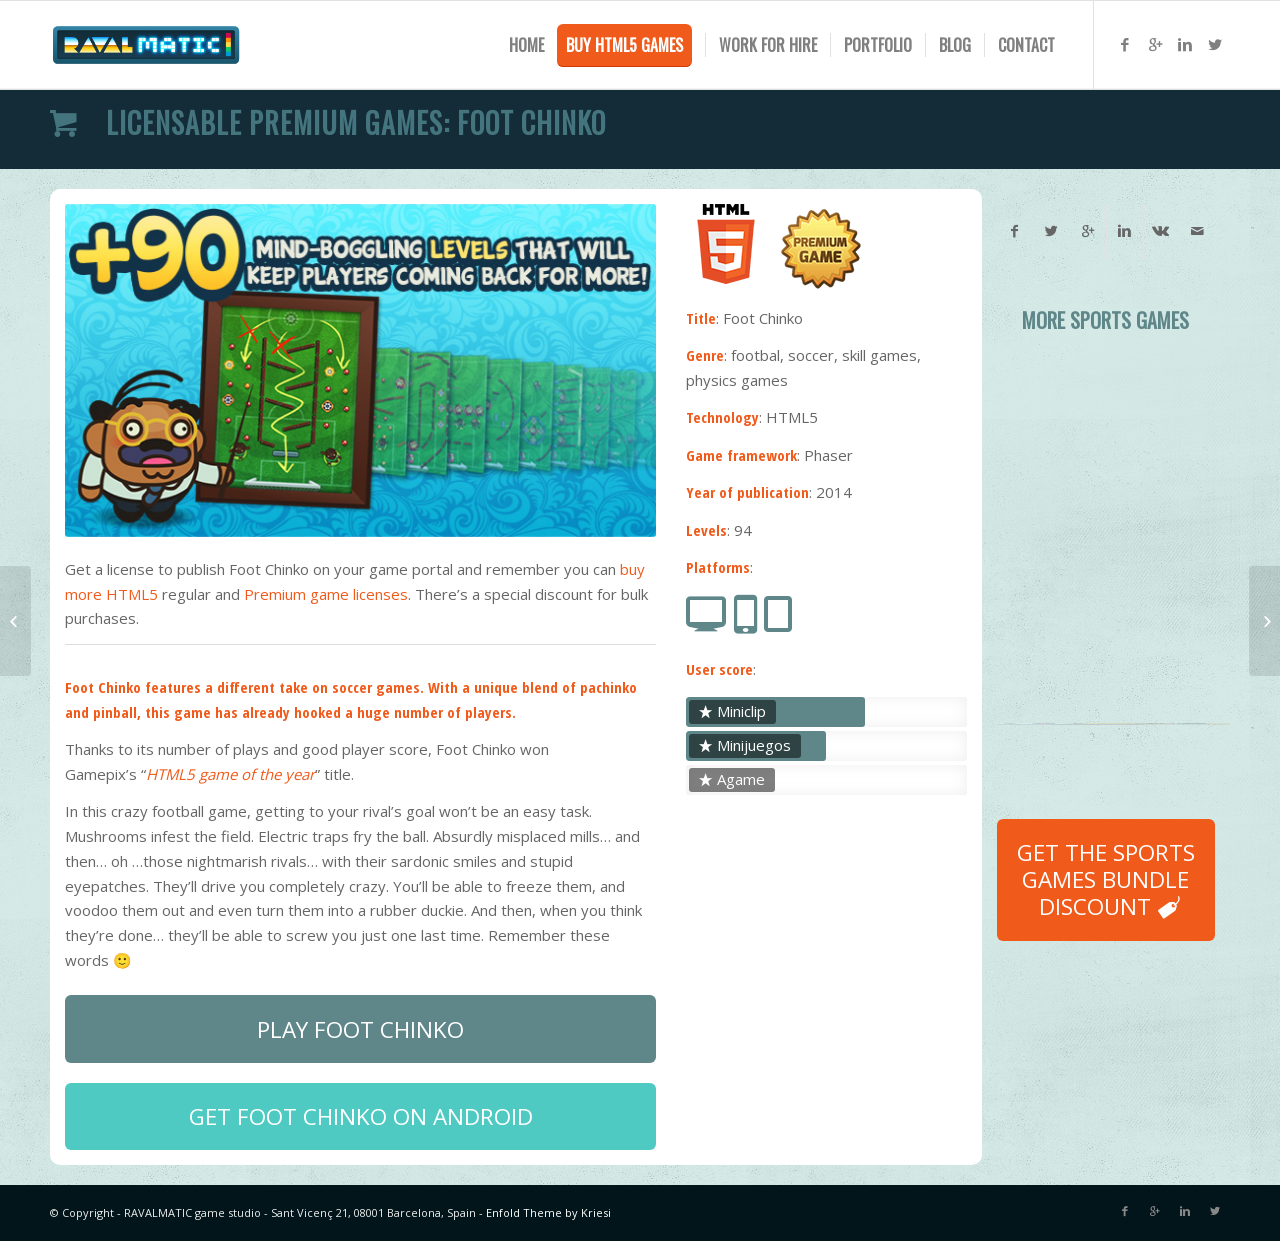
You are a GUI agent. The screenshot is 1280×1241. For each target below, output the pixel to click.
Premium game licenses (326, 594)
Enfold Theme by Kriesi (548, 1212)
